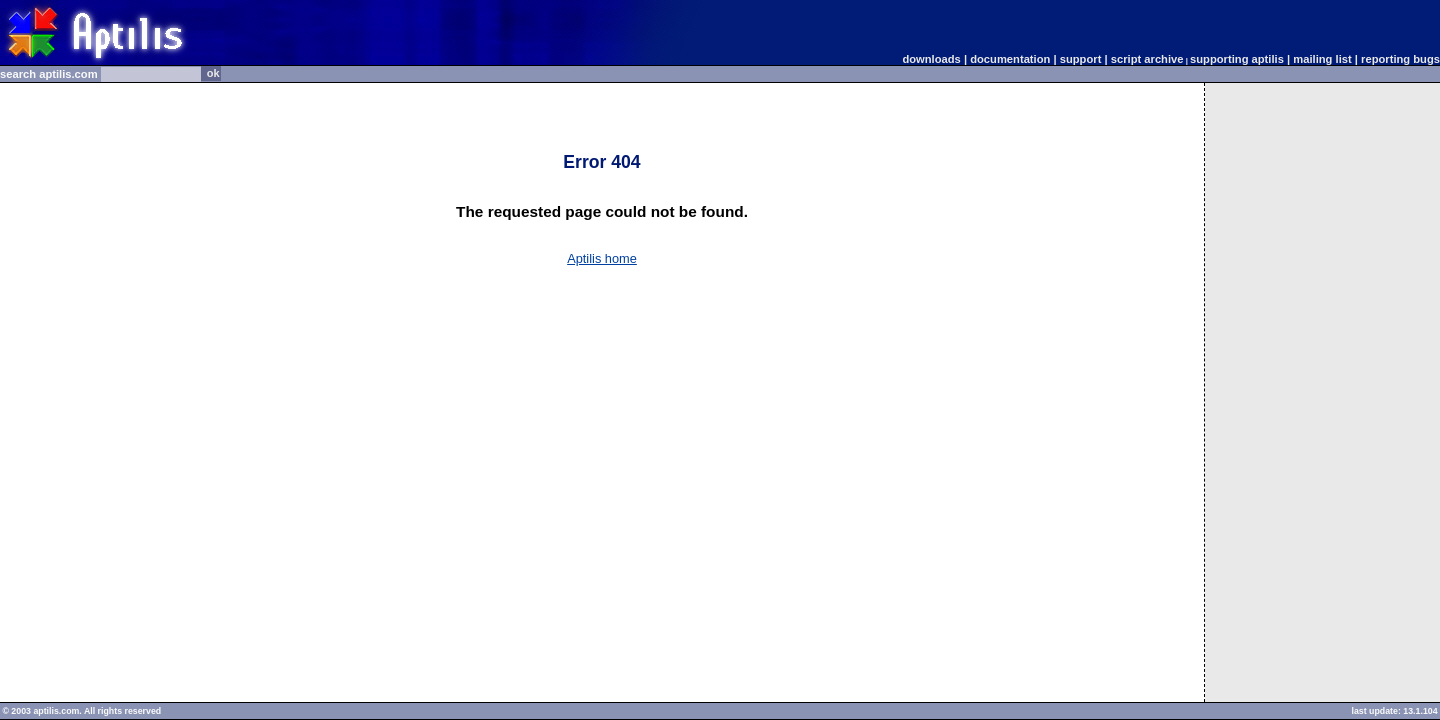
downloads (931, 59)
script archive (1150, 59)
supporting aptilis (1237, 59)
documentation (1010, 59)
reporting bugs (1400, 59)
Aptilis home (602, 258)
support (1081, 59)
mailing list (1322, 59)
